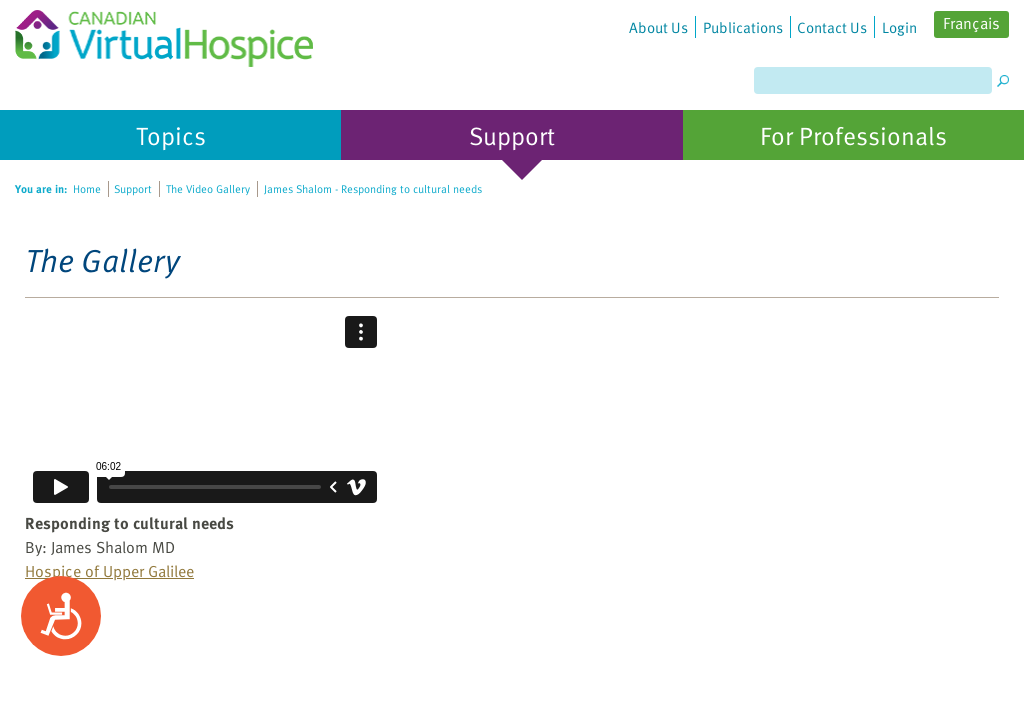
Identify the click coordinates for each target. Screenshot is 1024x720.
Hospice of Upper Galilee (109, 571)
